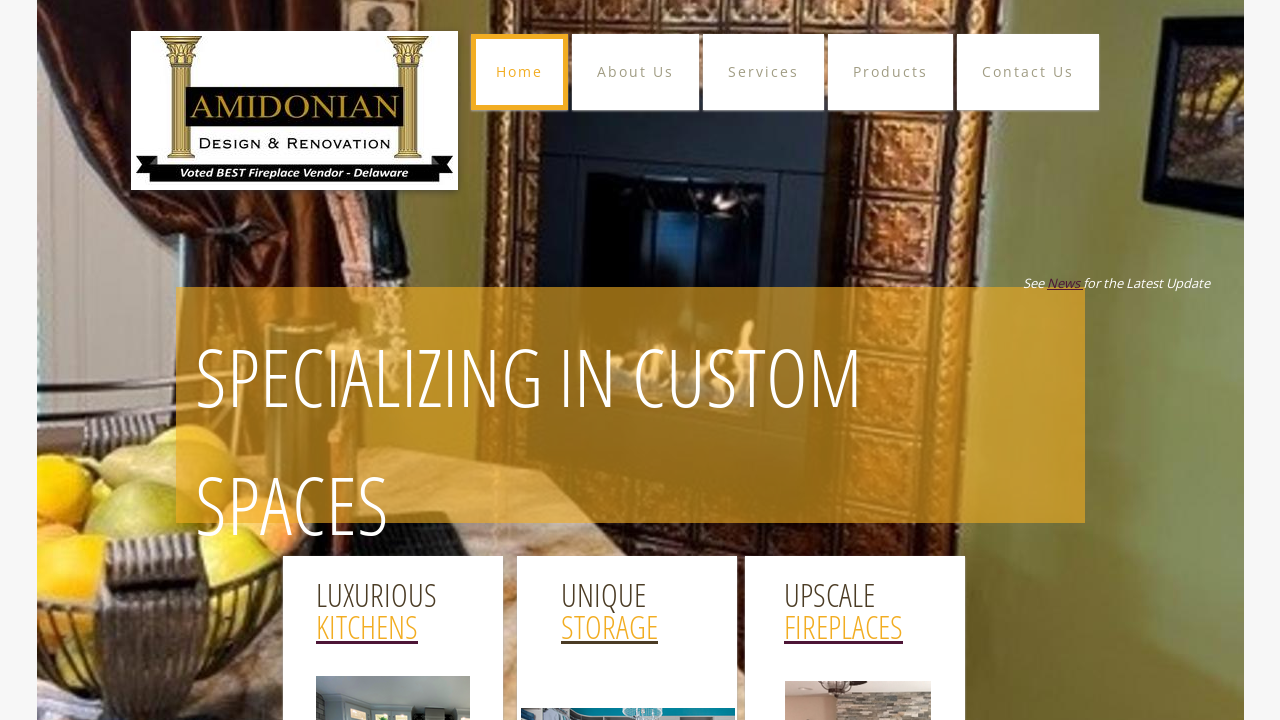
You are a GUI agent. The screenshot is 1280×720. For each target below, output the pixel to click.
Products (890, 71)
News (1065, 283)
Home (519, 71)
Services (763, 71)
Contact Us (1028, 71)
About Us (635, 71)
